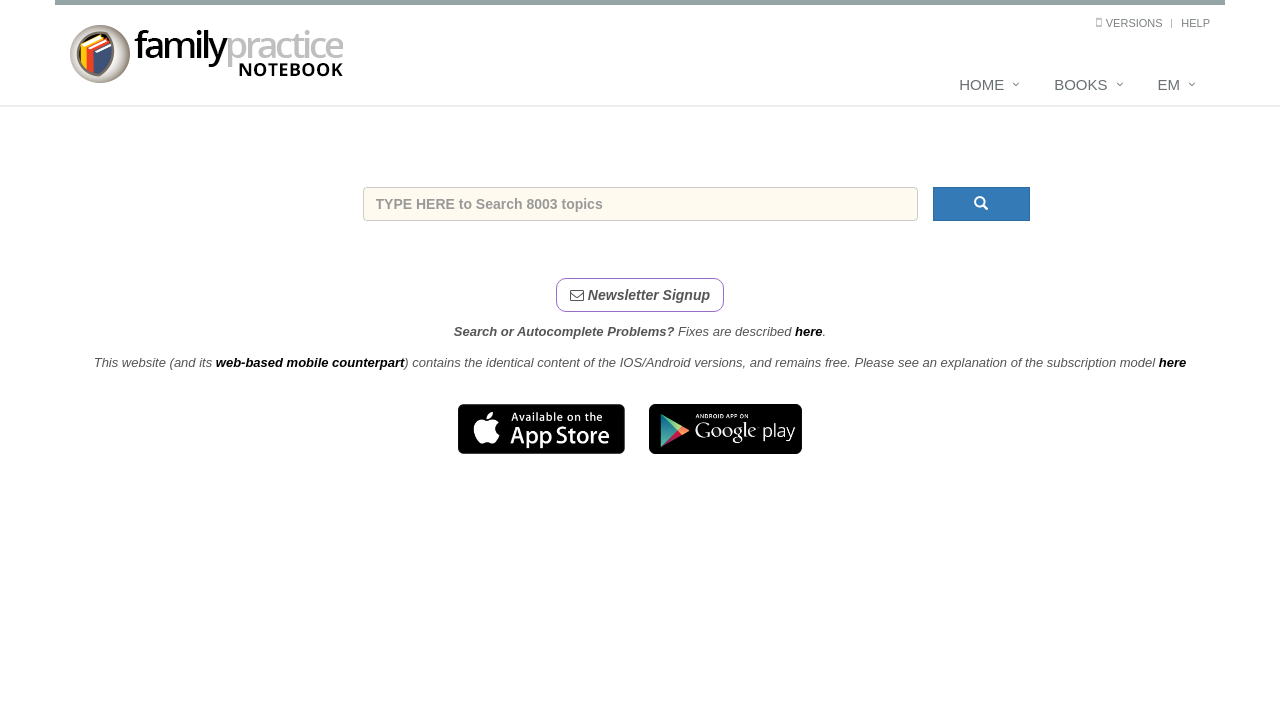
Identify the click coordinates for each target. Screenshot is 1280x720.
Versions (1134, 23)
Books (1080, 84)
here (808, 331)
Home (981, 84)
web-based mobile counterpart (310, 362)
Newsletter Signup (640, 295)
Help (1195, 23)
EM (1169, 84)
